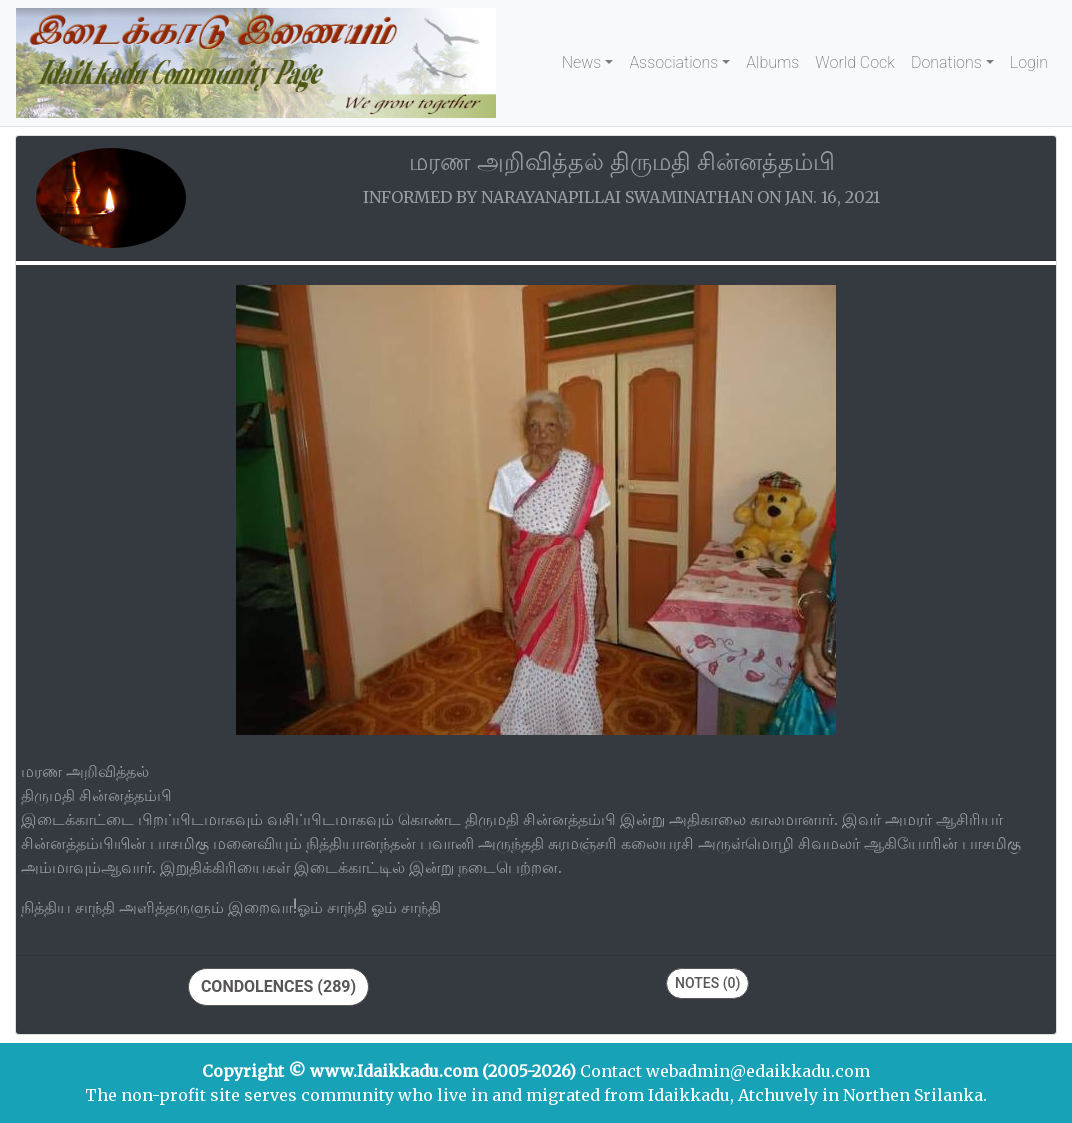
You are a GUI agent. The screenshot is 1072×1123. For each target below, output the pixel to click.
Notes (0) (707, 983)
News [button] (582, 62)
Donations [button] (946, 62)
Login (1029, 62)
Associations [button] (673, 62)
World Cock (855, 62)
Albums (772, 62)
